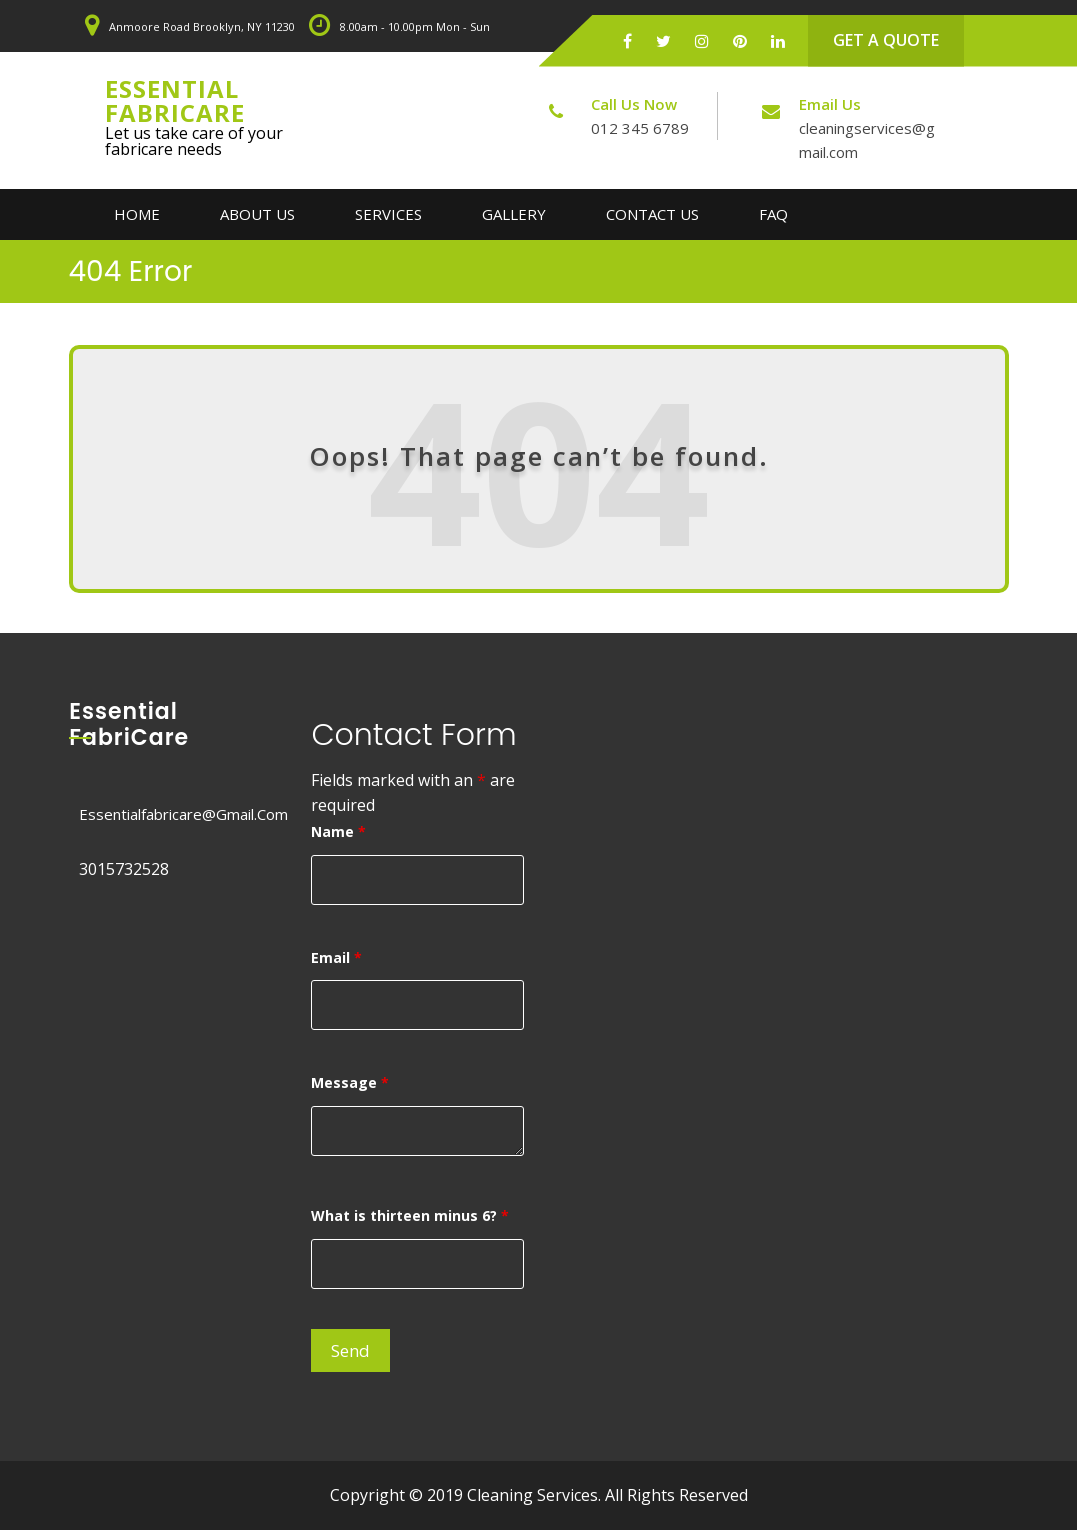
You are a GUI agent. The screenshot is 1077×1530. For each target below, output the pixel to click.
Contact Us (652, 214)
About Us (257, 214)
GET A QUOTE (886, 40)
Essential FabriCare (175, 100)
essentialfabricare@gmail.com (183, 814)
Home (137, 214)
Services (388, 214)
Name (338, 831)
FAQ (773, 214)
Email (336, 957)
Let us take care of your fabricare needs (194, 141)
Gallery (514, 214)
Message (350, 1082)
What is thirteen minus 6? (410, 1215)
